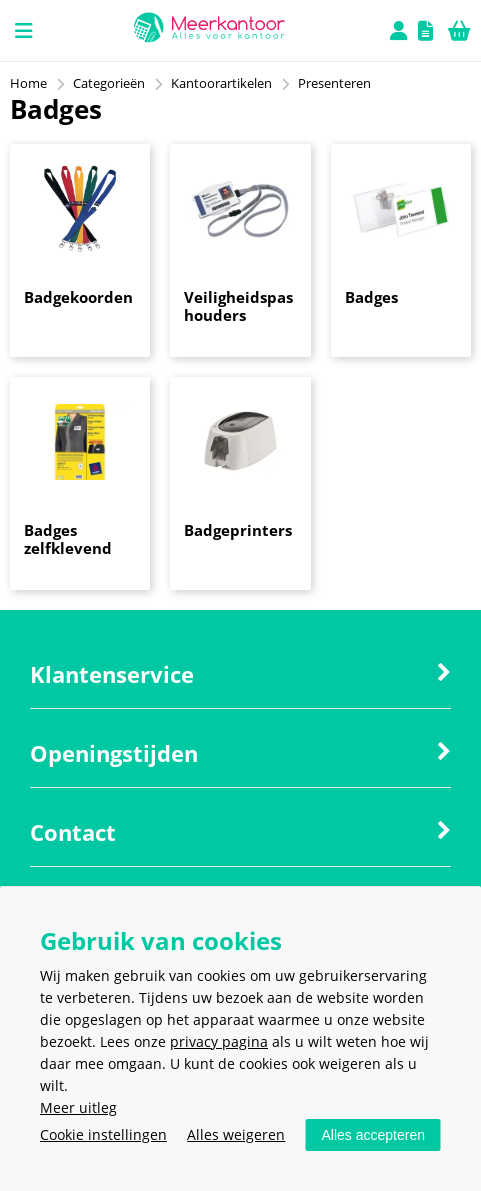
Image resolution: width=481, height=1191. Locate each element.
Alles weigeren (236, 1134)
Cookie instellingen (103, 1134)
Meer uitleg (78, 1107)
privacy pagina (219, 1041)
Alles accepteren (373, 1135)
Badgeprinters (238, 530)
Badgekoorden (78, 297)
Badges (371, 297)
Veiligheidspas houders (238, 306)
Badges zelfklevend (68, 539)
